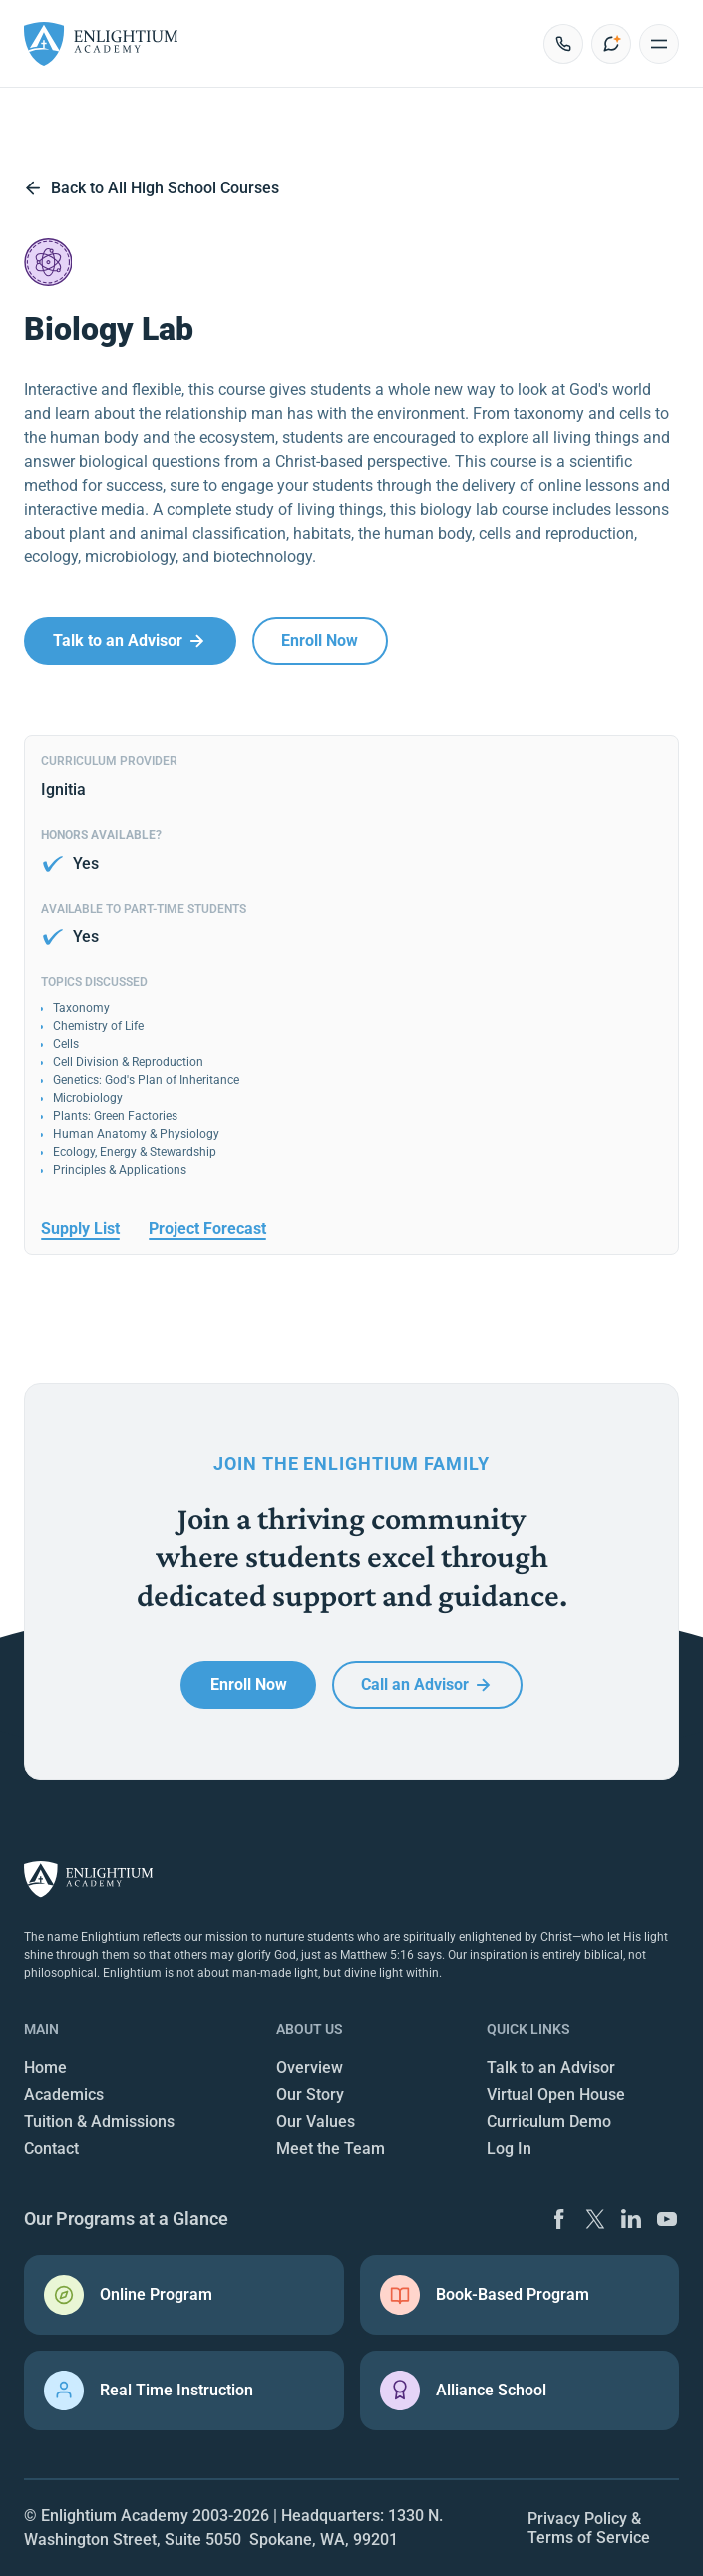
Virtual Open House (556, 2094)
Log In (509, 2148)
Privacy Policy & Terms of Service (588, 2528)
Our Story (310, 2094)
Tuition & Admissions (99, 2121)
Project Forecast (207, 1228)
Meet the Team (330, 2148)
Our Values (315, 2121)
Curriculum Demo (549, 2121)
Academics (64, 2094)
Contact (51, 2148)
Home (45, 2067)
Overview (309, 2067)
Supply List (80, 1228)
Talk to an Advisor (551, 2067)
